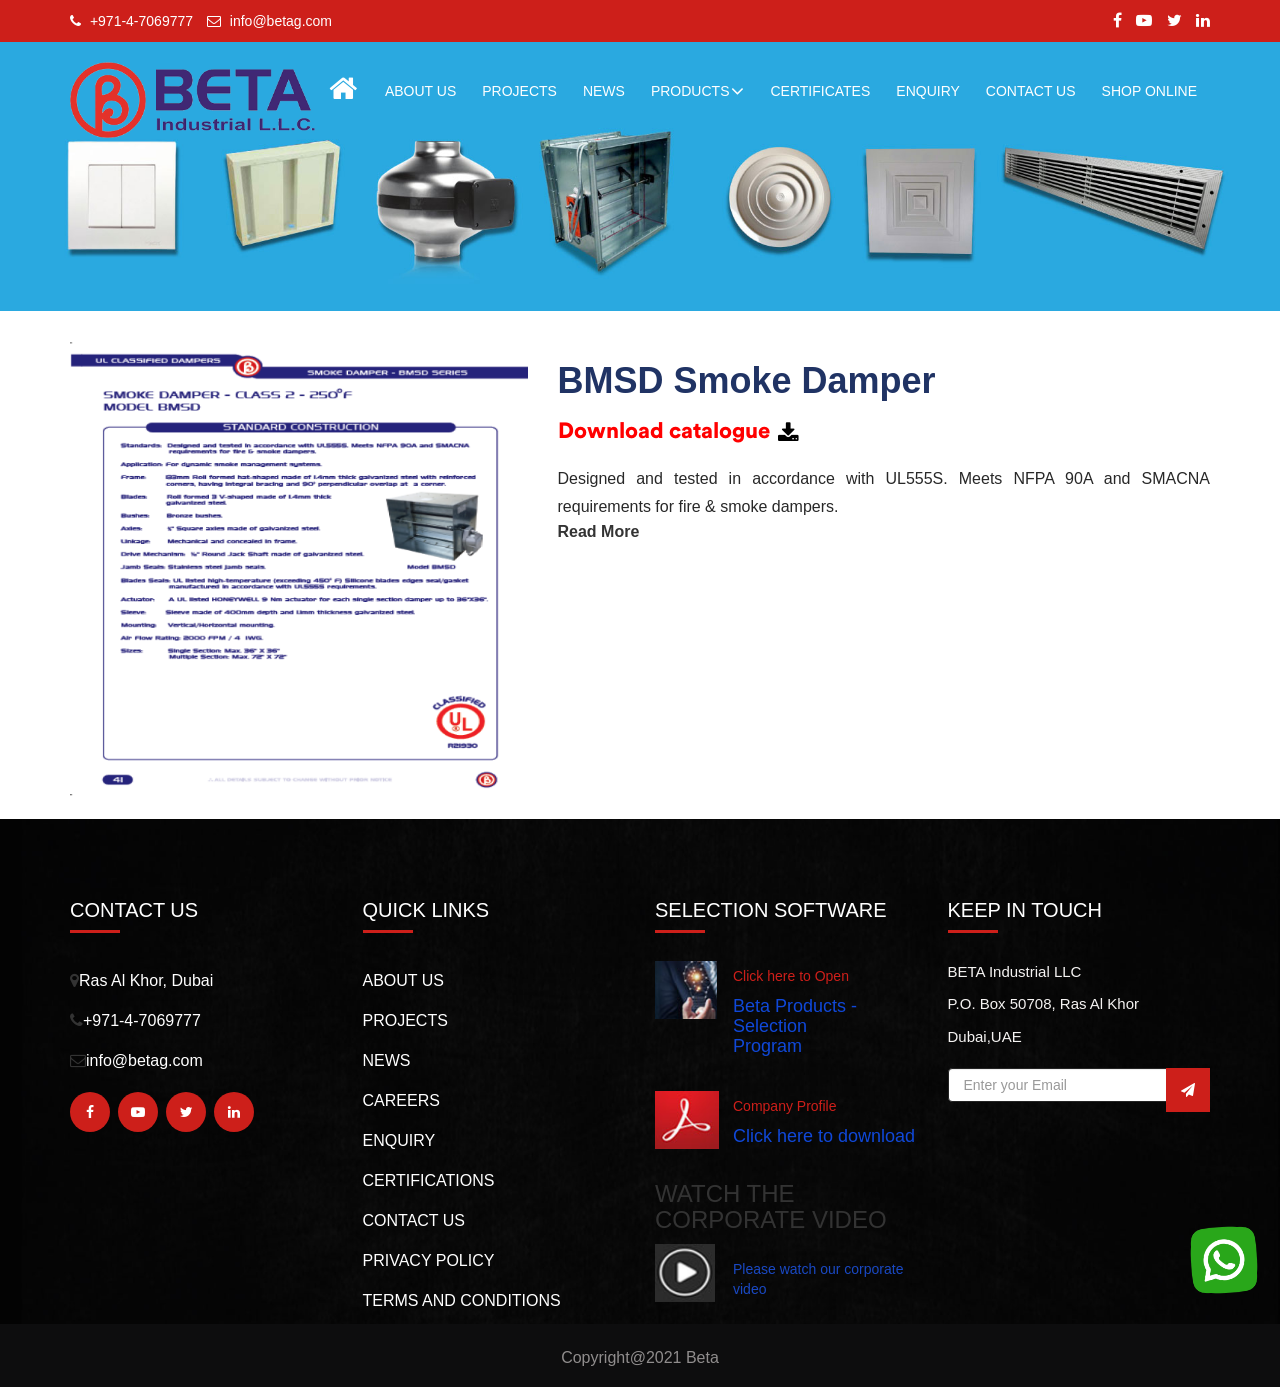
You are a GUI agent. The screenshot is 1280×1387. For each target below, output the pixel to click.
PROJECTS (519, 91)
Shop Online (1149, 91)
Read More (599, 531)
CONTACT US (1031, 91)
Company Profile (785, 1106)
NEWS (604, 91)
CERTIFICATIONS (429, 1180)
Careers (401, 1100)
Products (698, 91)
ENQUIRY (928, 91)
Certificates (820, 91)
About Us (420, 91)
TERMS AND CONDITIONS (462, 1300)
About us (404, 980)
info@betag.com (269, 21)
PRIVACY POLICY (429, 1260)
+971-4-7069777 (131, 21)
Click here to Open (791, 976)
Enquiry (399, 1140)
